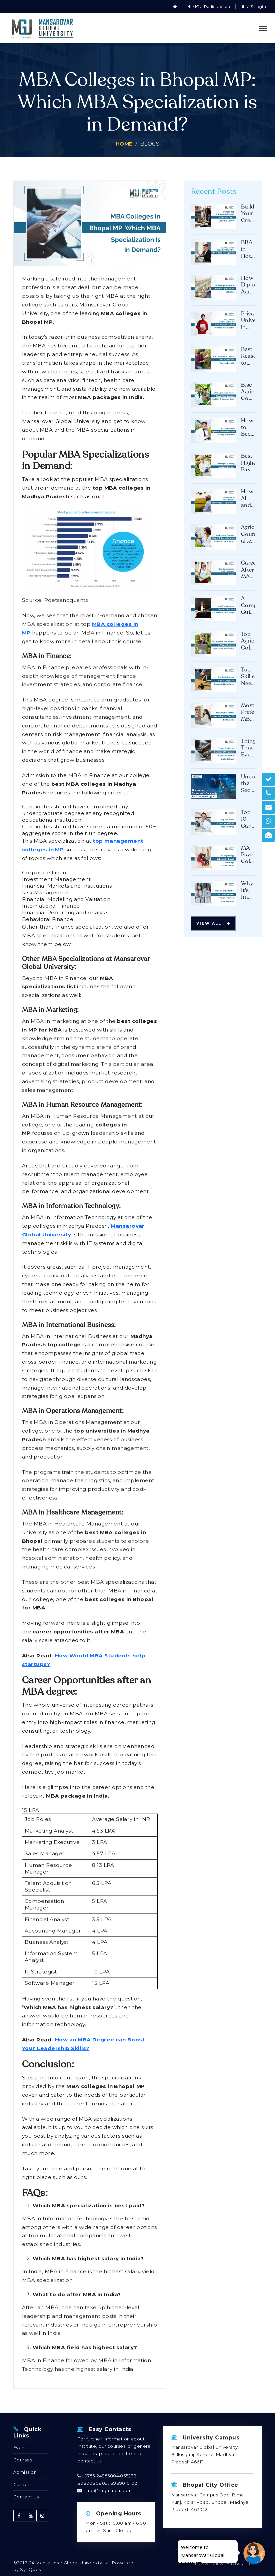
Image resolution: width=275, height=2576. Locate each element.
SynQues (30, 2569)
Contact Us (26, 2496)
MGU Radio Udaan (209, 6)
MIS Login (254, 6)
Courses (22, 2459)
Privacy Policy (207, 2563)
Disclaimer (243, 2563)
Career (21, 2484)
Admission (25, 2472)
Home (124, 144)
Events (21, 2447)
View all (213, 923)
